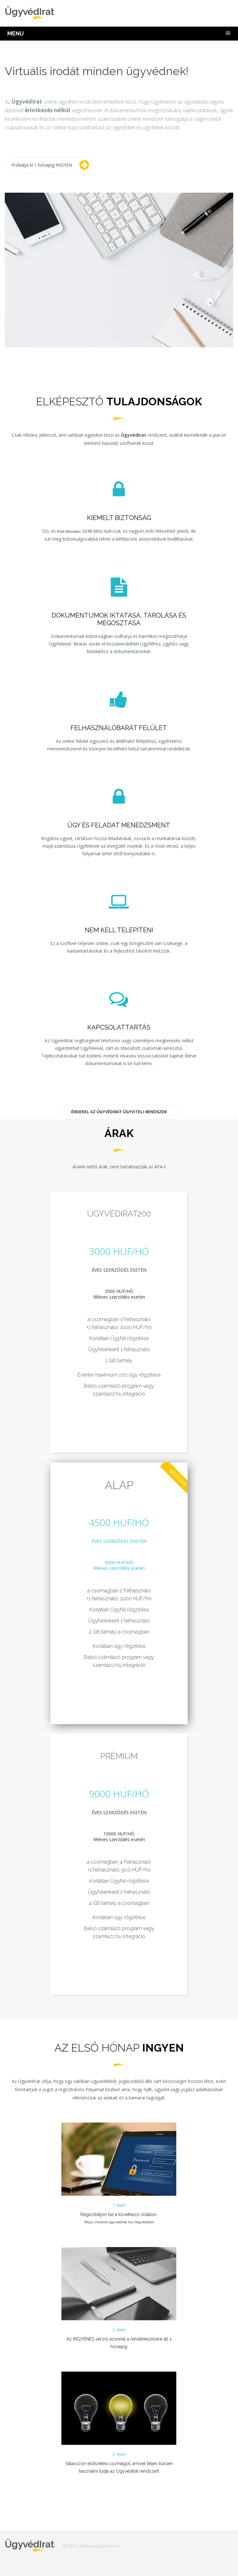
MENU (15, 33)
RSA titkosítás (69, 531)
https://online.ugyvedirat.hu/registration (119, 2222)
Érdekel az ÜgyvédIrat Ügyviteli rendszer (119, 1112)
